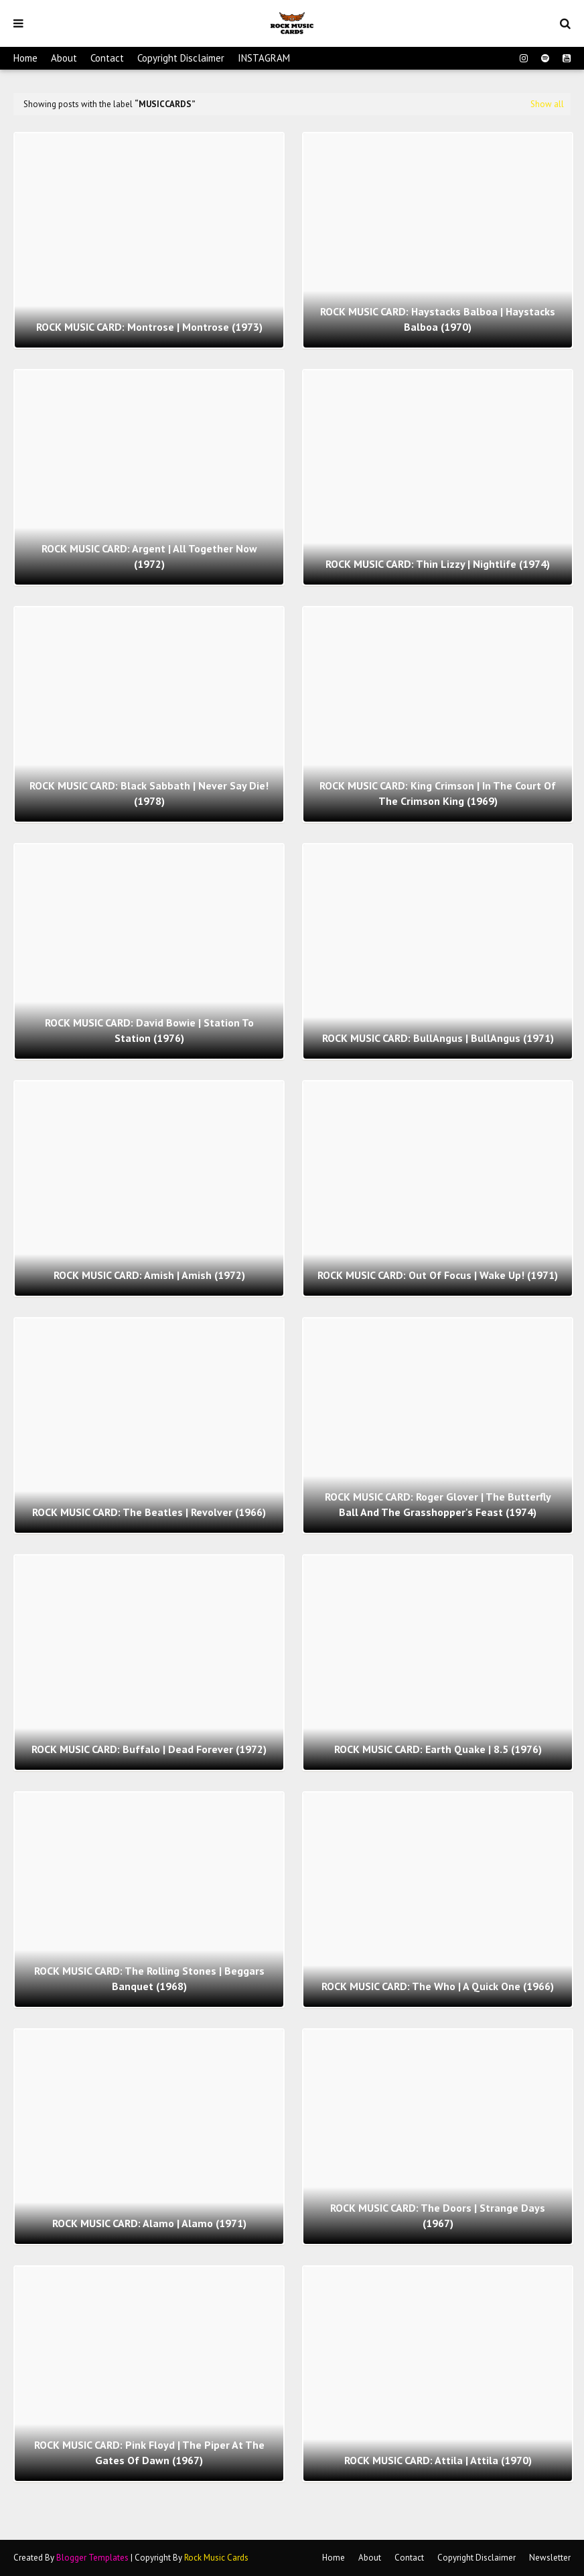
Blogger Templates (92, 2557)
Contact (107, 58)
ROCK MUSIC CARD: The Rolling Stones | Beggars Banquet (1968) (149, 1978)
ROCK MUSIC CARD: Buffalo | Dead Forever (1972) (149, 1749)
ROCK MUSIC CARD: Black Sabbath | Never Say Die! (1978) (149, 793)
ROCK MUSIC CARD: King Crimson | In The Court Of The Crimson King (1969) (437, 793)
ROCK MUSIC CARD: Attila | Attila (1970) (438, 2460)
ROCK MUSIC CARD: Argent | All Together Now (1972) (149, 556)
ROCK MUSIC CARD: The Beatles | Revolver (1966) (149, 1512)
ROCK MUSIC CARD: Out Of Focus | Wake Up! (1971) (437, 1275)
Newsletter (550, 2557)
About (64, 58)
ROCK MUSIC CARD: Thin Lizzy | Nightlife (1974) (437, 564)
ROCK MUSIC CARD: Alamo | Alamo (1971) (149, 2223)
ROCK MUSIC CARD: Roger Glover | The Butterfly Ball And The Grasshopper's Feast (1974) (438, 1504)
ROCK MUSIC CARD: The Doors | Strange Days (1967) (437, 2215)
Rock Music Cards (216, 2557)
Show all (547, 104)
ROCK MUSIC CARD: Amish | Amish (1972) (149, 1275)
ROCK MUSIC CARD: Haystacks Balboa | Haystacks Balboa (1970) (437, 319)
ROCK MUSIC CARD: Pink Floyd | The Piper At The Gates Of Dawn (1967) (149, 2452)
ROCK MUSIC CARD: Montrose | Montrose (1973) (149, 326)
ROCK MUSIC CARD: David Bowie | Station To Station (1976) (149, 1030)
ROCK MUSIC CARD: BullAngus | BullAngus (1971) (438, 1038)
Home (25, 58)
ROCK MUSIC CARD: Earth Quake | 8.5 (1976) (438, 1749)
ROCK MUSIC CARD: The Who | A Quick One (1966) (437, 1986)
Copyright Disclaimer (180, 58)
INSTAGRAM (264, 58)
